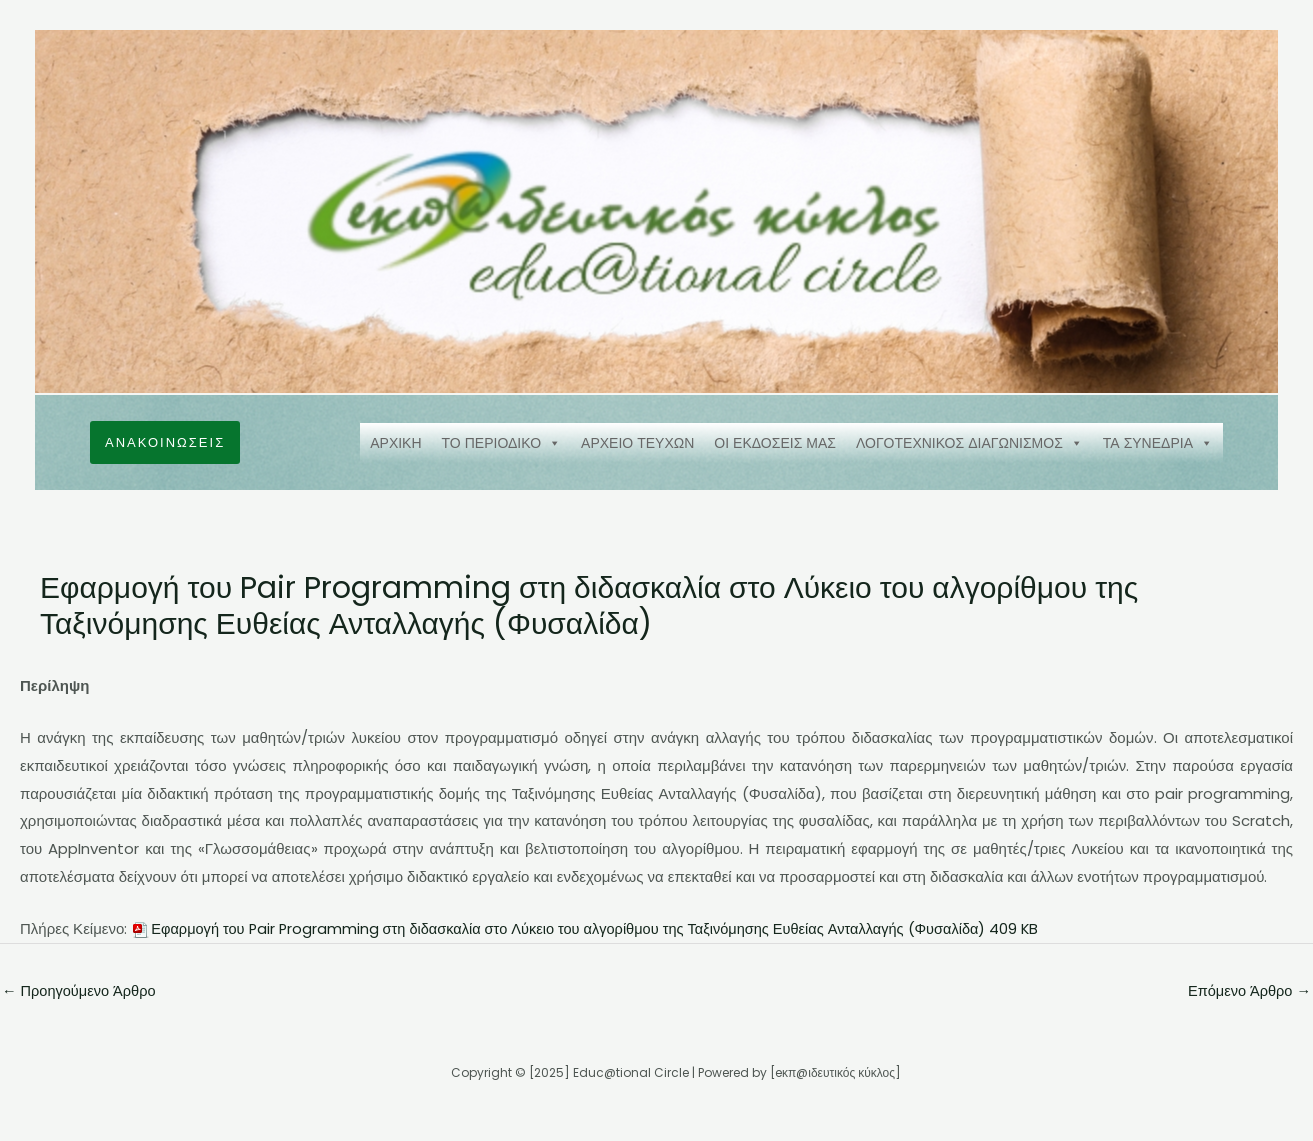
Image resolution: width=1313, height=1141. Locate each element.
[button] (165, 442)
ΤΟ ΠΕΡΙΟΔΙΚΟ (502, 443)
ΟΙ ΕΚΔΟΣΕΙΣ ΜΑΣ (775, 443)
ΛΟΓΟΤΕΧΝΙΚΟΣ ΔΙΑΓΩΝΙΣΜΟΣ (969, 443)
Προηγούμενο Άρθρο (81, 991)
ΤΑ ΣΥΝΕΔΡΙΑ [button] (1158, 443)
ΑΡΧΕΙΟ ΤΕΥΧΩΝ (637, 443)
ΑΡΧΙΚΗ (395, 443)
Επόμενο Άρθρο (1247, 991)
